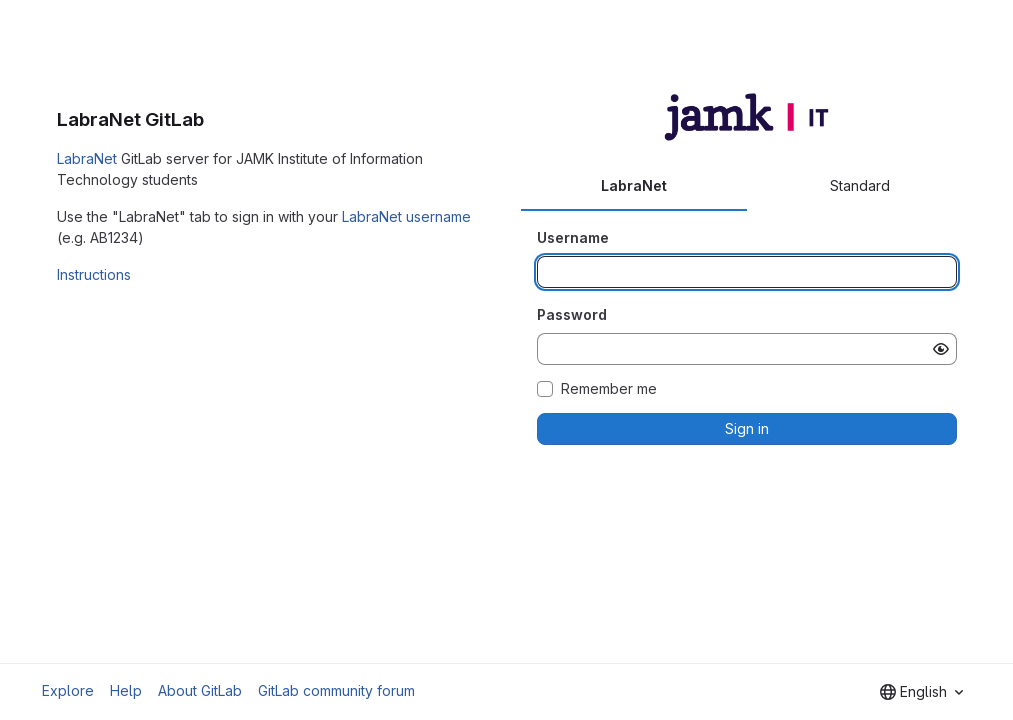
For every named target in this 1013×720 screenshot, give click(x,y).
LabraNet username (406, 216)
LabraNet (87, 158)
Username (573, 237)
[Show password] (941, 349)
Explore (68, 690)
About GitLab (200, 690)
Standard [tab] (860, 185)
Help (126, 690)
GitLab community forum (336, 690)
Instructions (94, 274)
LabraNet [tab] (634, 185)
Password (572, 314)
